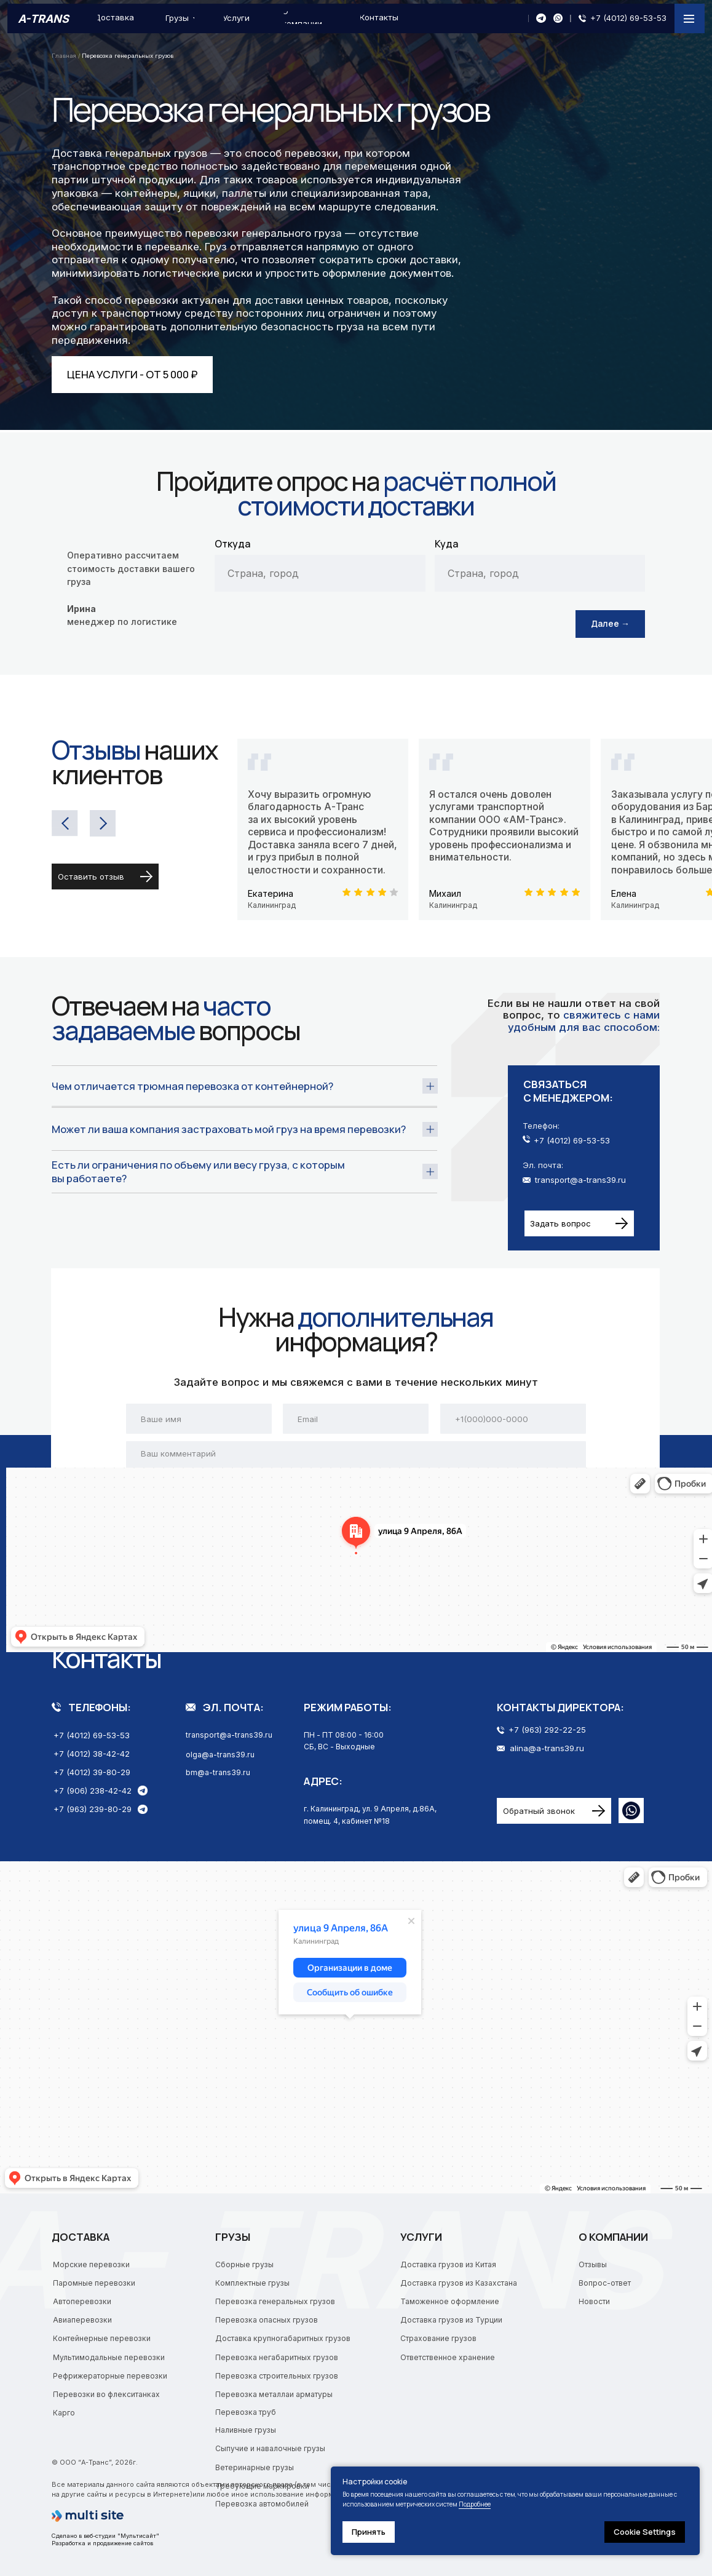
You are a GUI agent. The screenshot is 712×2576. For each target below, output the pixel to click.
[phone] (513, 1418)
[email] (356, 1418)
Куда (446, 544)
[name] (199, 1418)
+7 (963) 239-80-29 (92, 1809)
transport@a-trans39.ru (580, 1180)
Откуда (232, 544)
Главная (65, 55)
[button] (579, 1223)
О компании (613, 2237)
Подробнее (475, 2504)
